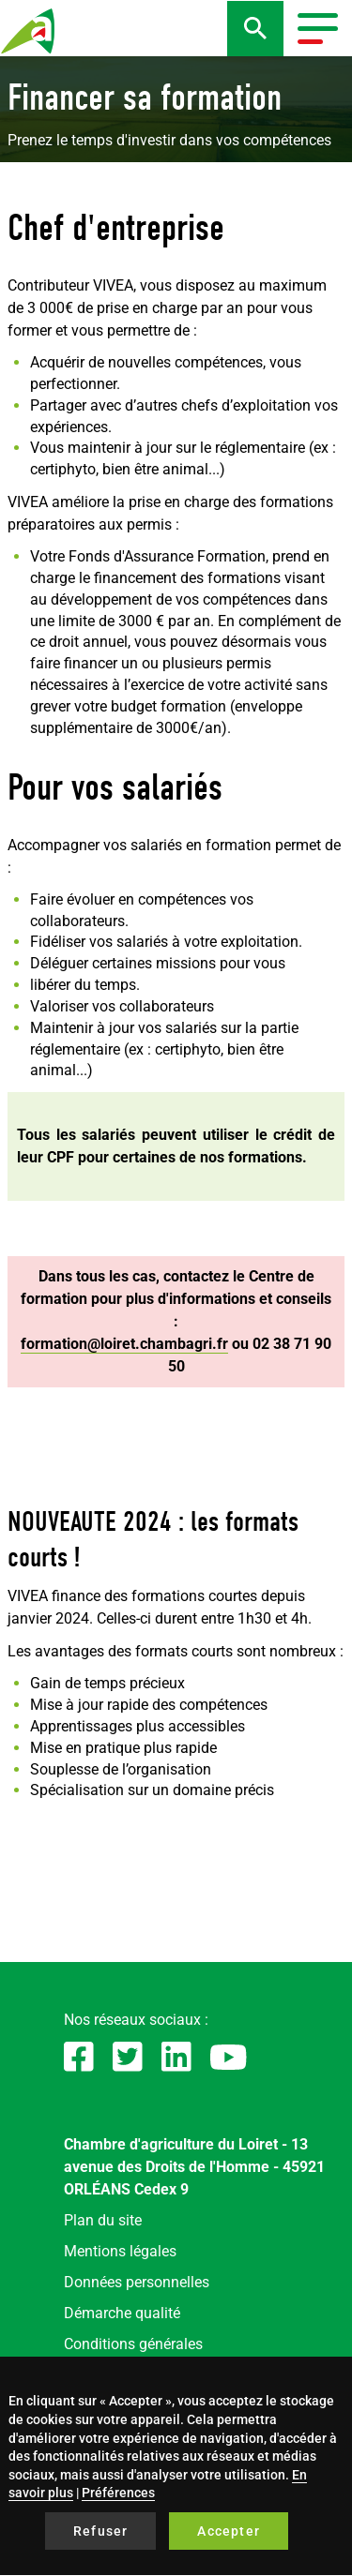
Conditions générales (133, 2344)
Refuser (100, 2531)
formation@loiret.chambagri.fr (124, 1344)
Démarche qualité (122, 2313)
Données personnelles (136, 2282)
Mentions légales (120, 2251)
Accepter (228, 2531)
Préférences (118, 2492)
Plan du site (103, 2220)
